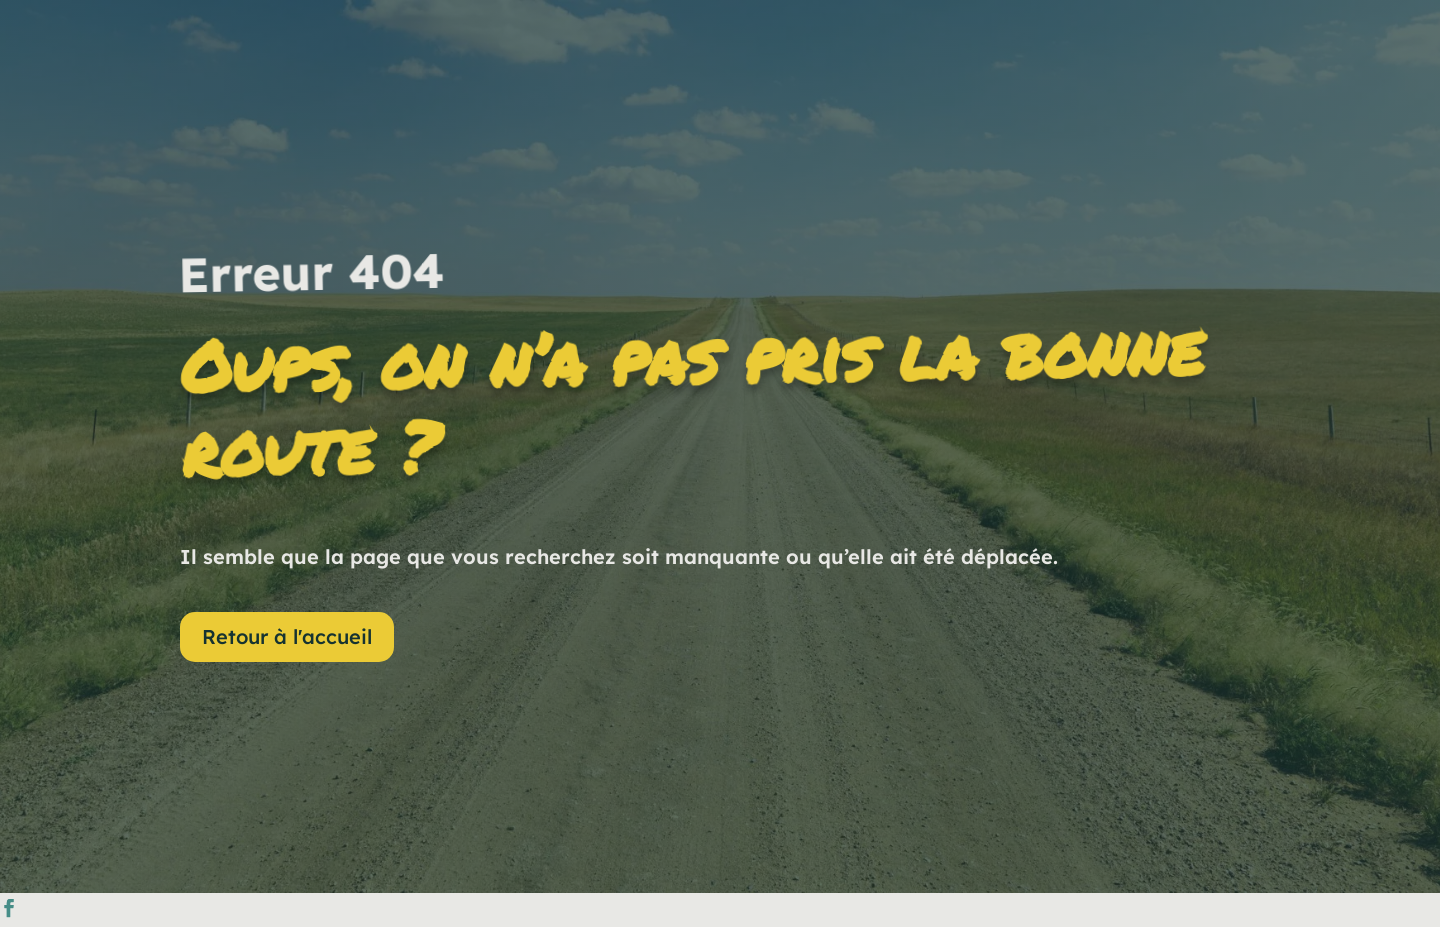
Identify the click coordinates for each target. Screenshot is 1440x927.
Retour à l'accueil (287, 636)
